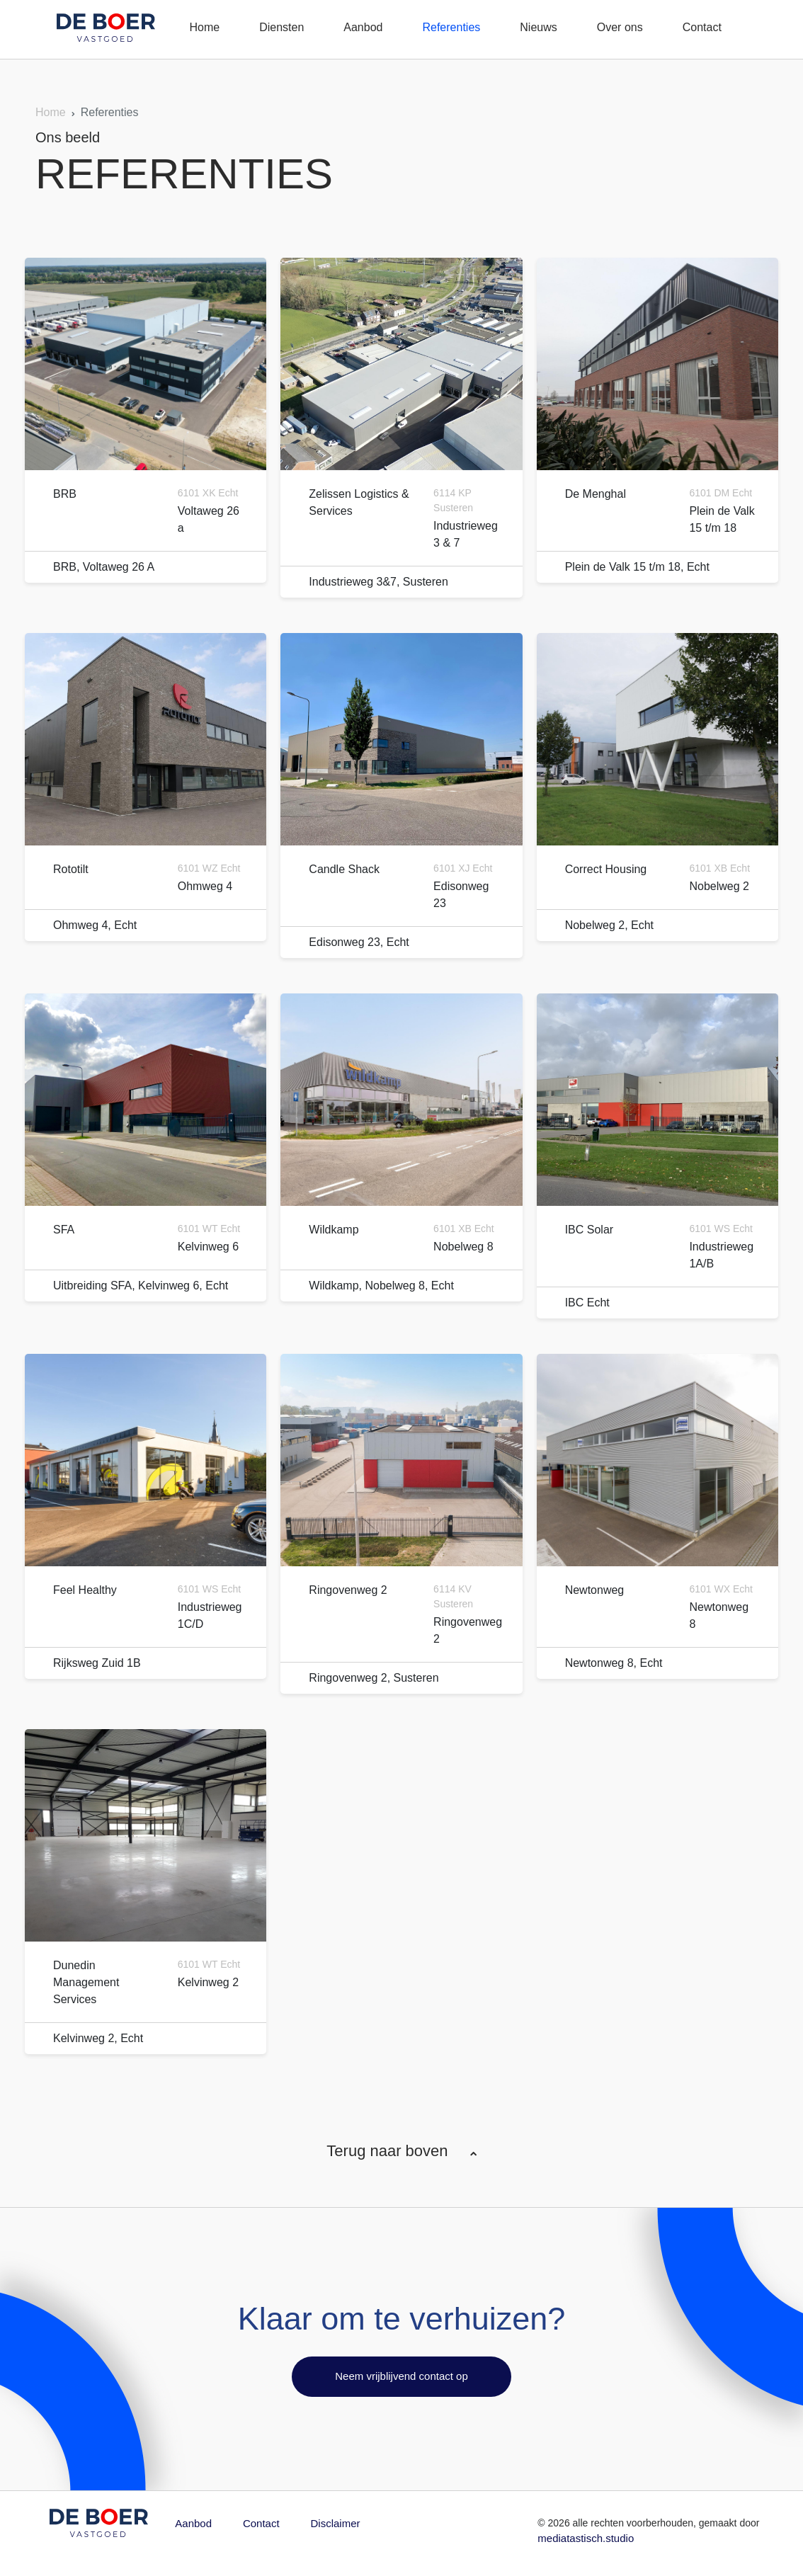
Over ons (620, 27)
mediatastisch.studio (585, 2538)
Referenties (451, 27)
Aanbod (362, 27)
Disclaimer (335, 2523)
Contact (702, 27)
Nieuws (538, 27)
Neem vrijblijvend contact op (401, 2376)
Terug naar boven (401, 2151)
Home (204, 27)
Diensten (281, 27)
